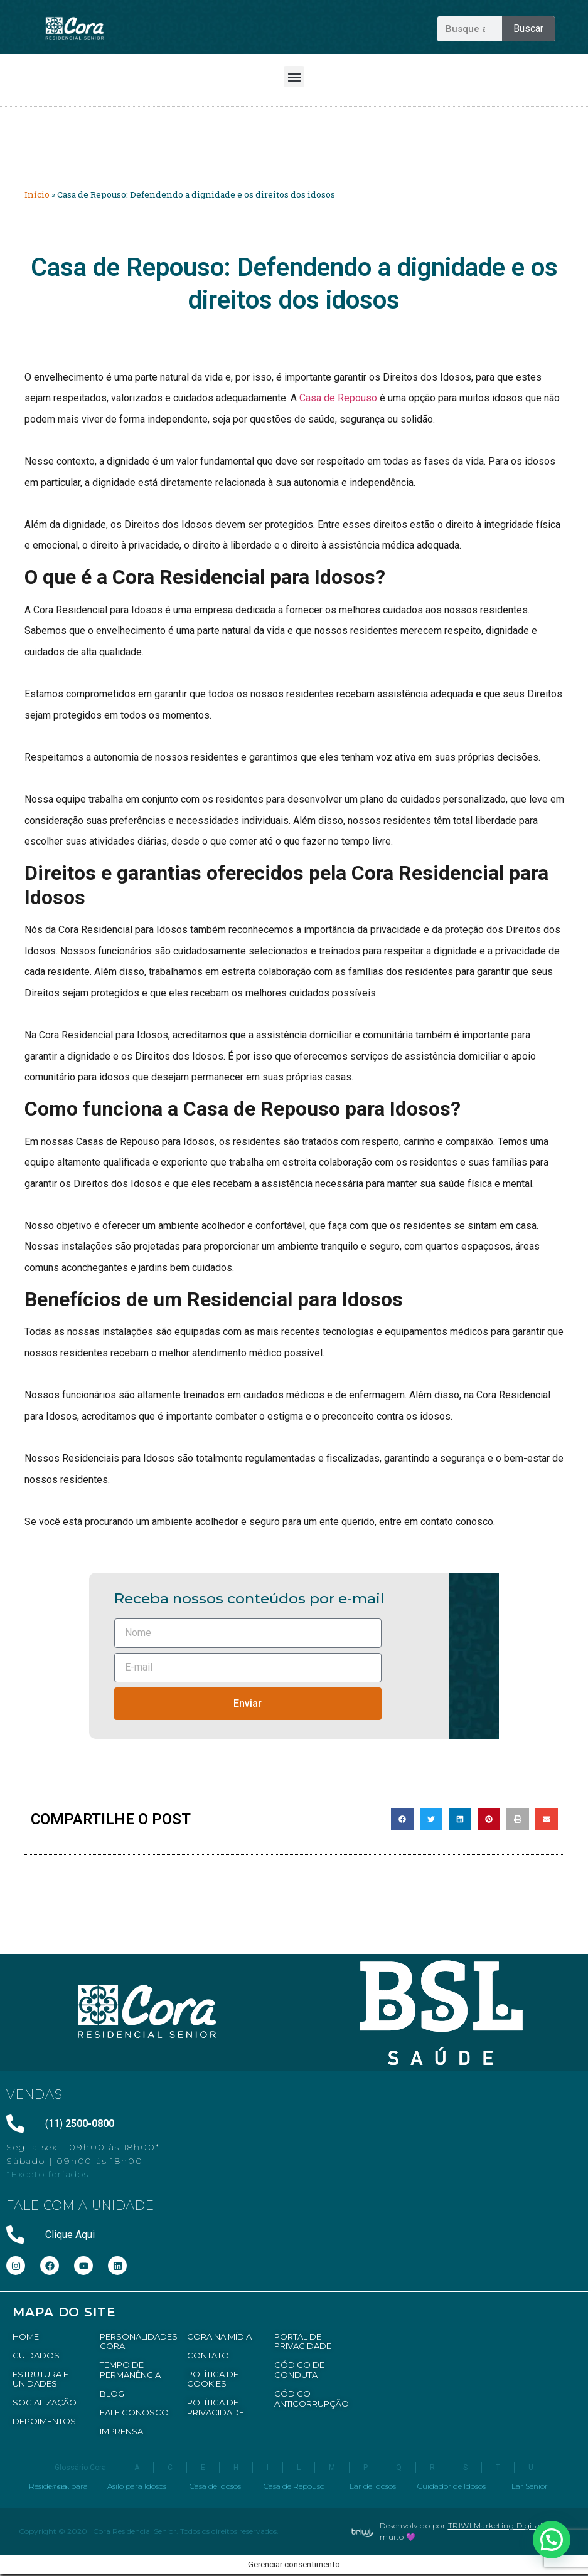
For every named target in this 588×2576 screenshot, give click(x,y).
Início (37, 194)
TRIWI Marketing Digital (495, 2525)
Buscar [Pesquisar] (528, 28)
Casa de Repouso (338, 398)
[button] (294, 76)
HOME (26, 2336)
